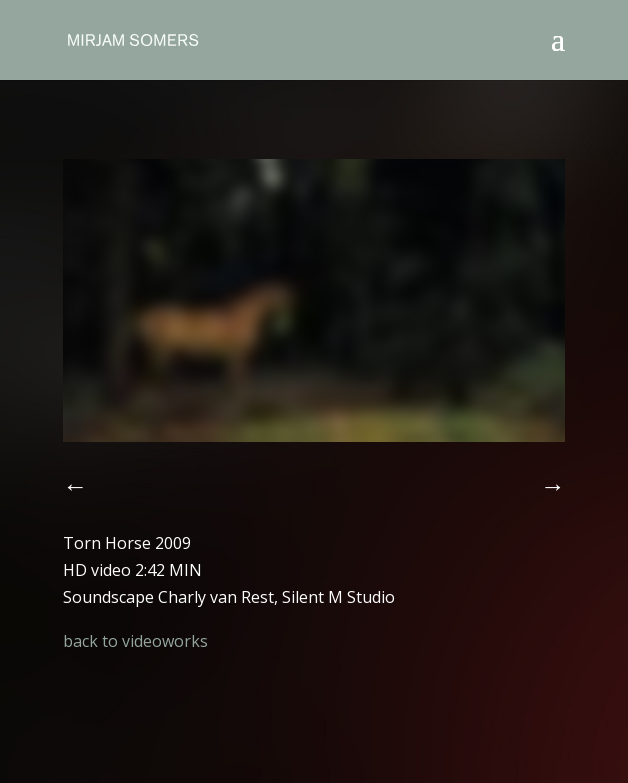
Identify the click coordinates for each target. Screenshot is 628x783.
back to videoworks (135, 641)
